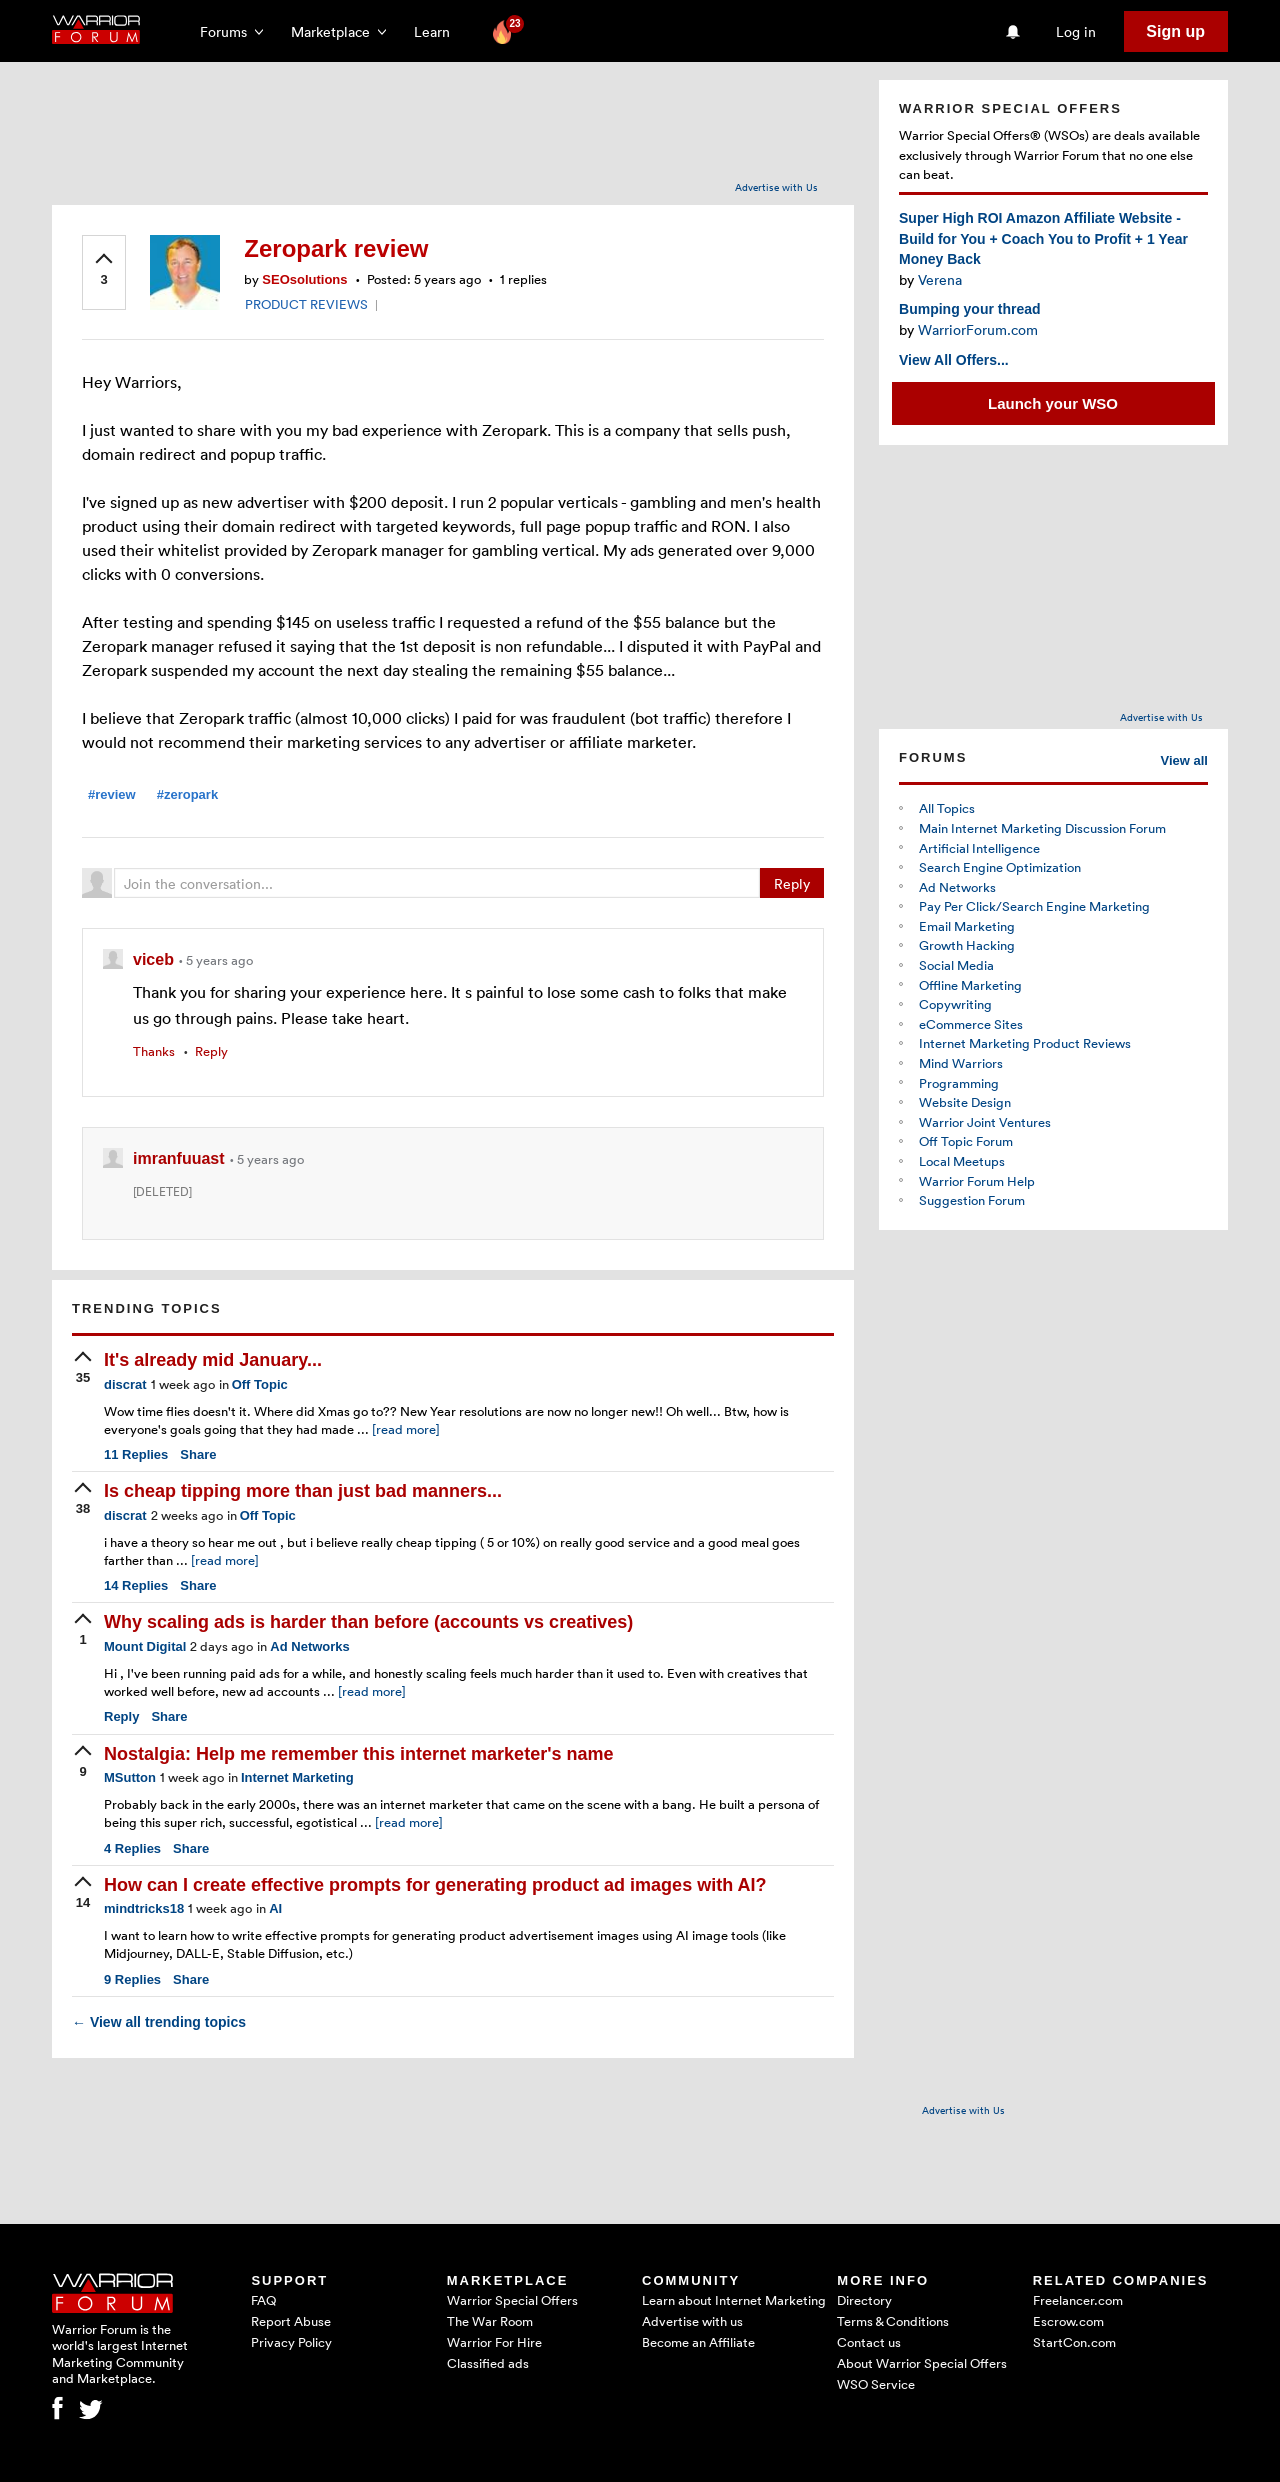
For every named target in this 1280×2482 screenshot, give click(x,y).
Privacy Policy (291, 2342)
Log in (1076, 31)
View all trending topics (159, 2022)
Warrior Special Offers (512, 2300)
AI (275, 1908)
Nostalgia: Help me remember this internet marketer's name (358, 1754)
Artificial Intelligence (979, 848)
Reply (792, 883)
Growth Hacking (967, 945)
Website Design (965, 1102)
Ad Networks (309, 1646)
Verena (940, 279)
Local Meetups (962, 1161)
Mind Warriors (961, 1063)
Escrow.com (1068, 2321)
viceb (155, 959)
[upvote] (104, 271)
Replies (136, 1454)
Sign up (1175, 31)
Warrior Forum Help (977, 1181)
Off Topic (260, 1384)
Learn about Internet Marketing (734, 2300)
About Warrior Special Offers (922, 2363)
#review (112, 794)
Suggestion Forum (972, 1200)
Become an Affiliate (698, 2342)
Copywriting (955, 1004)
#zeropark (187, 794)
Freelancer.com (1078, 2300)
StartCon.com (1074, 2342)
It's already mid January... (213, 1360)
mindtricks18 (144, 1908)
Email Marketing (967, 926)
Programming (959, 1083)
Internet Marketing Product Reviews (1025, 1043)
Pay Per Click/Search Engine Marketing (1034, 906)
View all (1184, 760)
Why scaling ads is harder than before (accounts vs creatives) (368, 1622)
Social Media (956, 965)
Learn (438, 31)
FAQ (263, 2300)
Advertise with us (692, 2321)
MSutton (130, 1777)
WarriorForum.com (978, 329)
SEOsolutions (304, 279)
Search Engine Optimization (1000, 867)
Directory (864, 2300)
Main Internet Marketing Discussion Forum (1042, 828)
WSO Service (876, 2384)
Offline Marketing (970, 985)
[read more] (406, 1429)
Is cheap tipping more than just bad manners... (303, 1491)
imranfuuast (181, 1158)
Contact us (869, 2342)
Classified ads (488, 2363)
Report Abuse (291, 2321)
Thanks (154, 1051)
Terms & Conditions (893, 2321)
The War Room (490, 2321)
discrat (125, 1384)
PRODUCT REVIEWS (306, 304)
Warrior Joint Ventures (985, 1122)
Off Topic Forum (966, 1141)
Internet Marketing (297, 1777)
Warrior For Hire (494, 2342)
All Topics (947, 808)
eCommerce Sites (971, 1024)
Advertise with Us (776, 187)
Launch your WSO (1053, 403)
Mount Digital (145, 1646)
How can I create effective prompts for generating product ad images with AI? (435, 1885)
